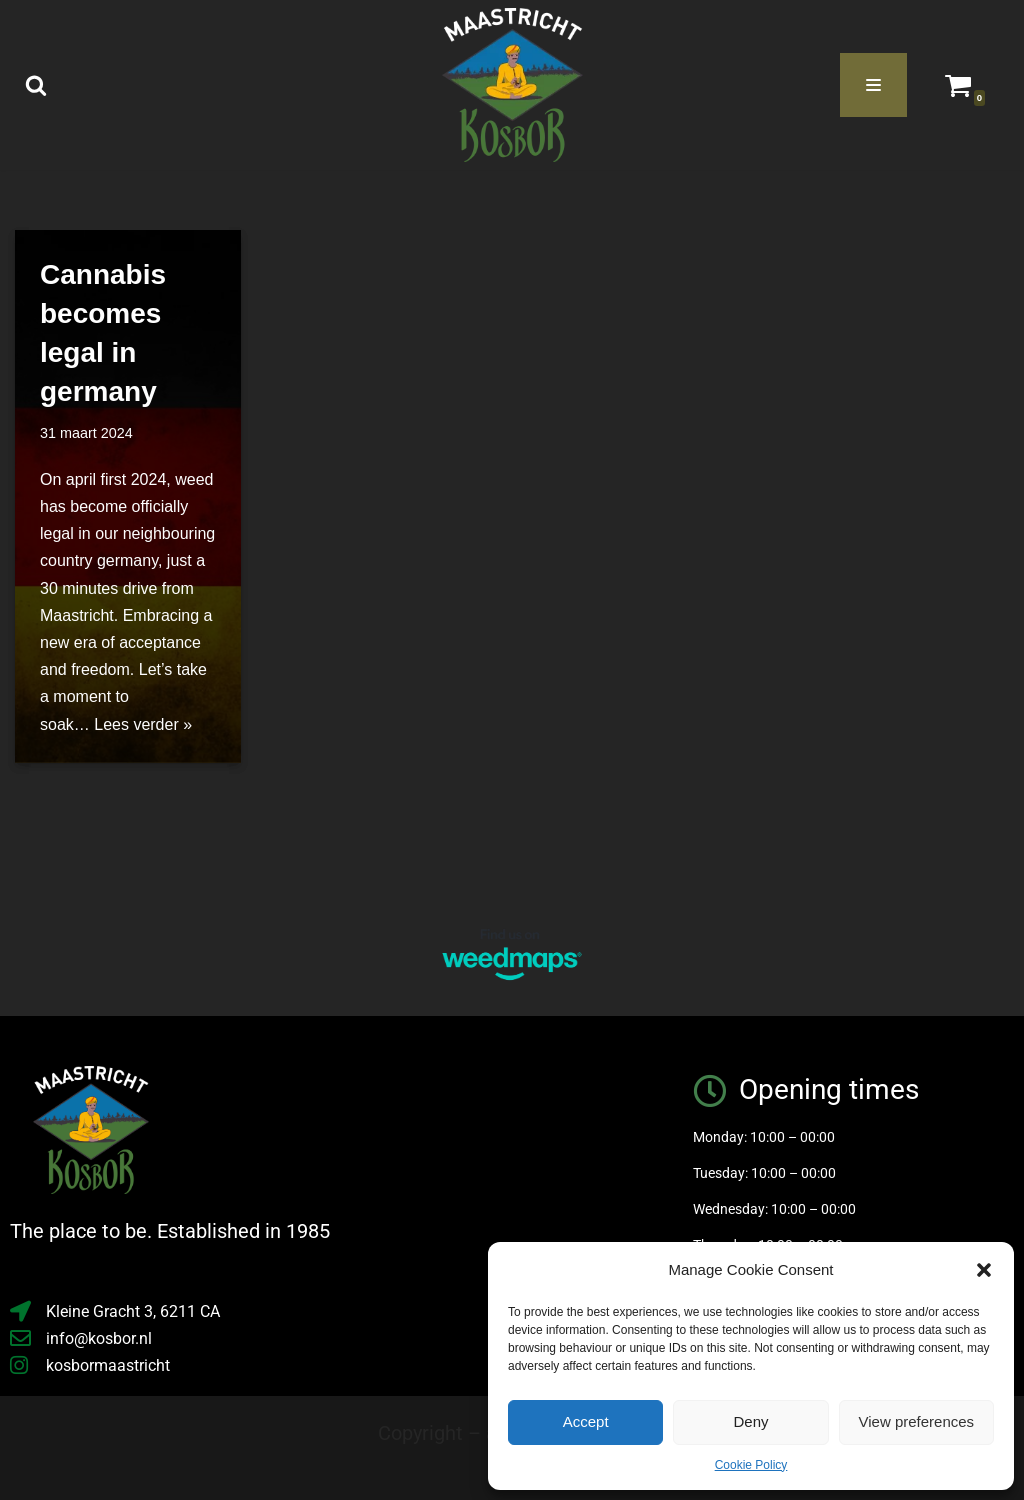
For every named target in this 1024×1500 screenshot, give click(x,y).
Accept (586, 1421)
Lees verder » (143, 724)
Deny (750, 1421)
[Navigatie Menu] (873, 85)
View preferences (917, 1421)
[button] (984, 1270)
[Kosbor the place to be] (512, 85)
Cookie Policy (751, 1465)
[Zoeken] (36, 85)
